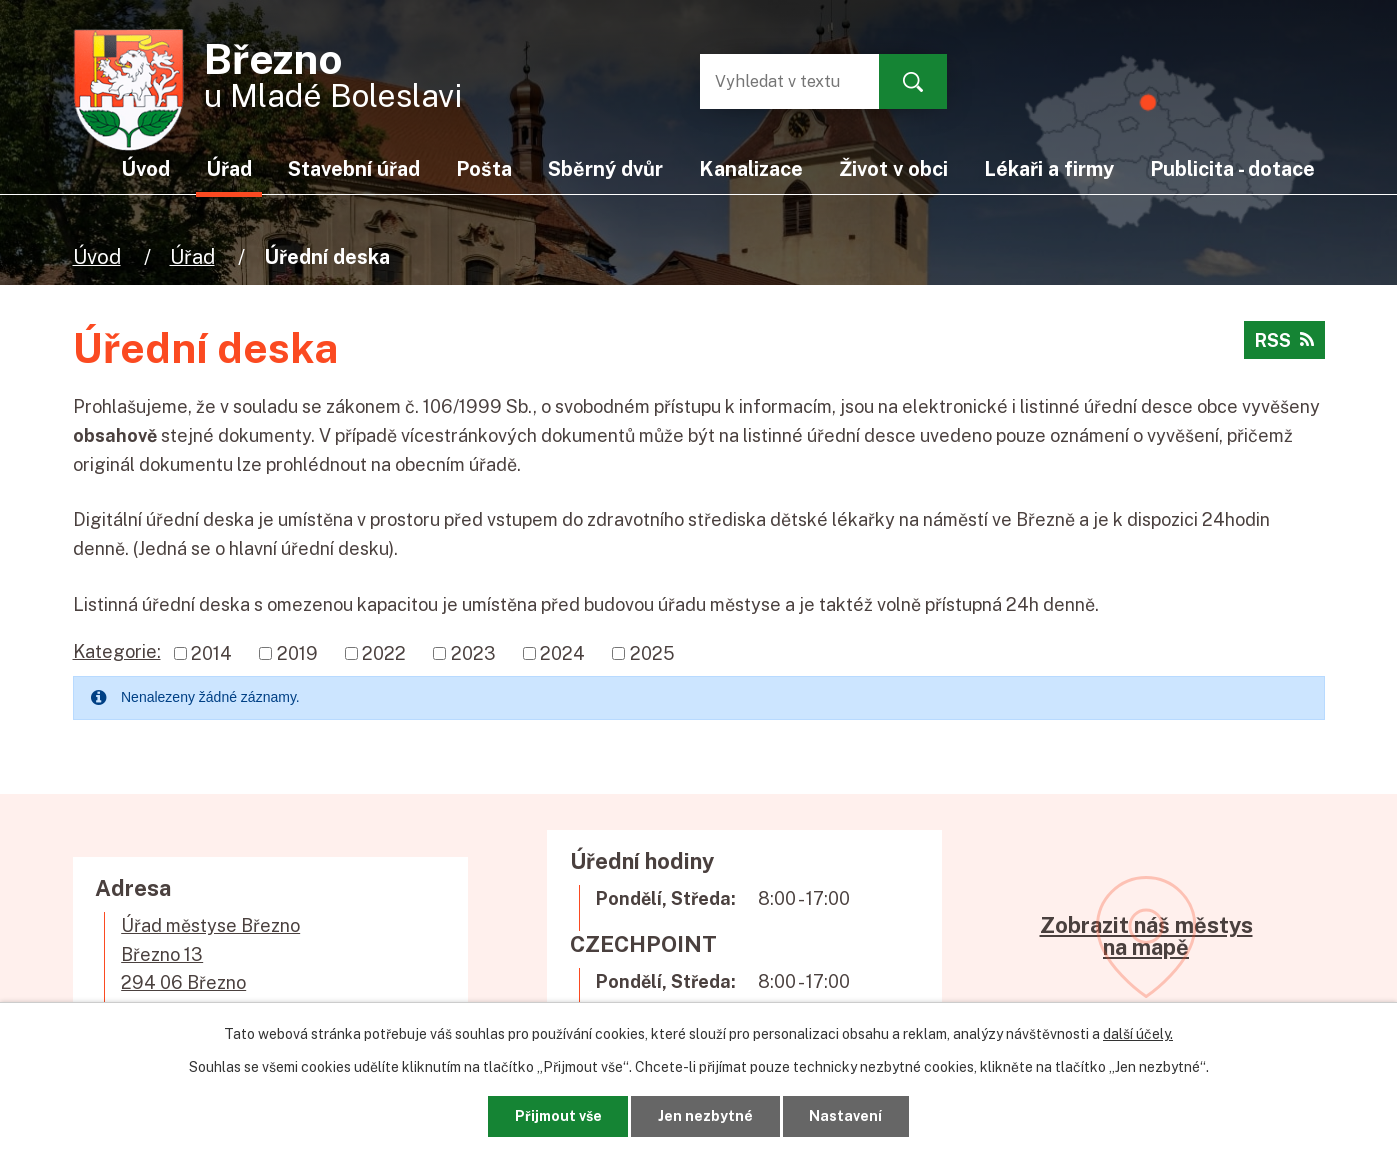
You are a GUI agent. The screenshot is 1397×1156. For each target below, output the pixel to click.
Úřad (192, 256)
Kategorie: (117, 651)
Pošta (484, 168)
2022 (384, 653)
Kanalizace (751, 168)
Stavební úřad (354, 168)
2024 (562, 653)
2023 (473, 653)
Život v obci (893, 168)
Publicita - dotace (1232, 168)
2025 (652, 653)
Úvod (97, 256)
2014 (211, 653)
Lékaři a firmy (1049, 168)
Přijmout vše (558, 1116)
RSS (1284, 340)
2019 (297, 653)
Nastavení (845, 1116)
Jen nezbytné (705, 1116)
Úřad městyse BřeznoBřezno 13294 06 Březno (210, 954)
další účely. (1138, 1034)
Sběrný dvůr (605, 168)
